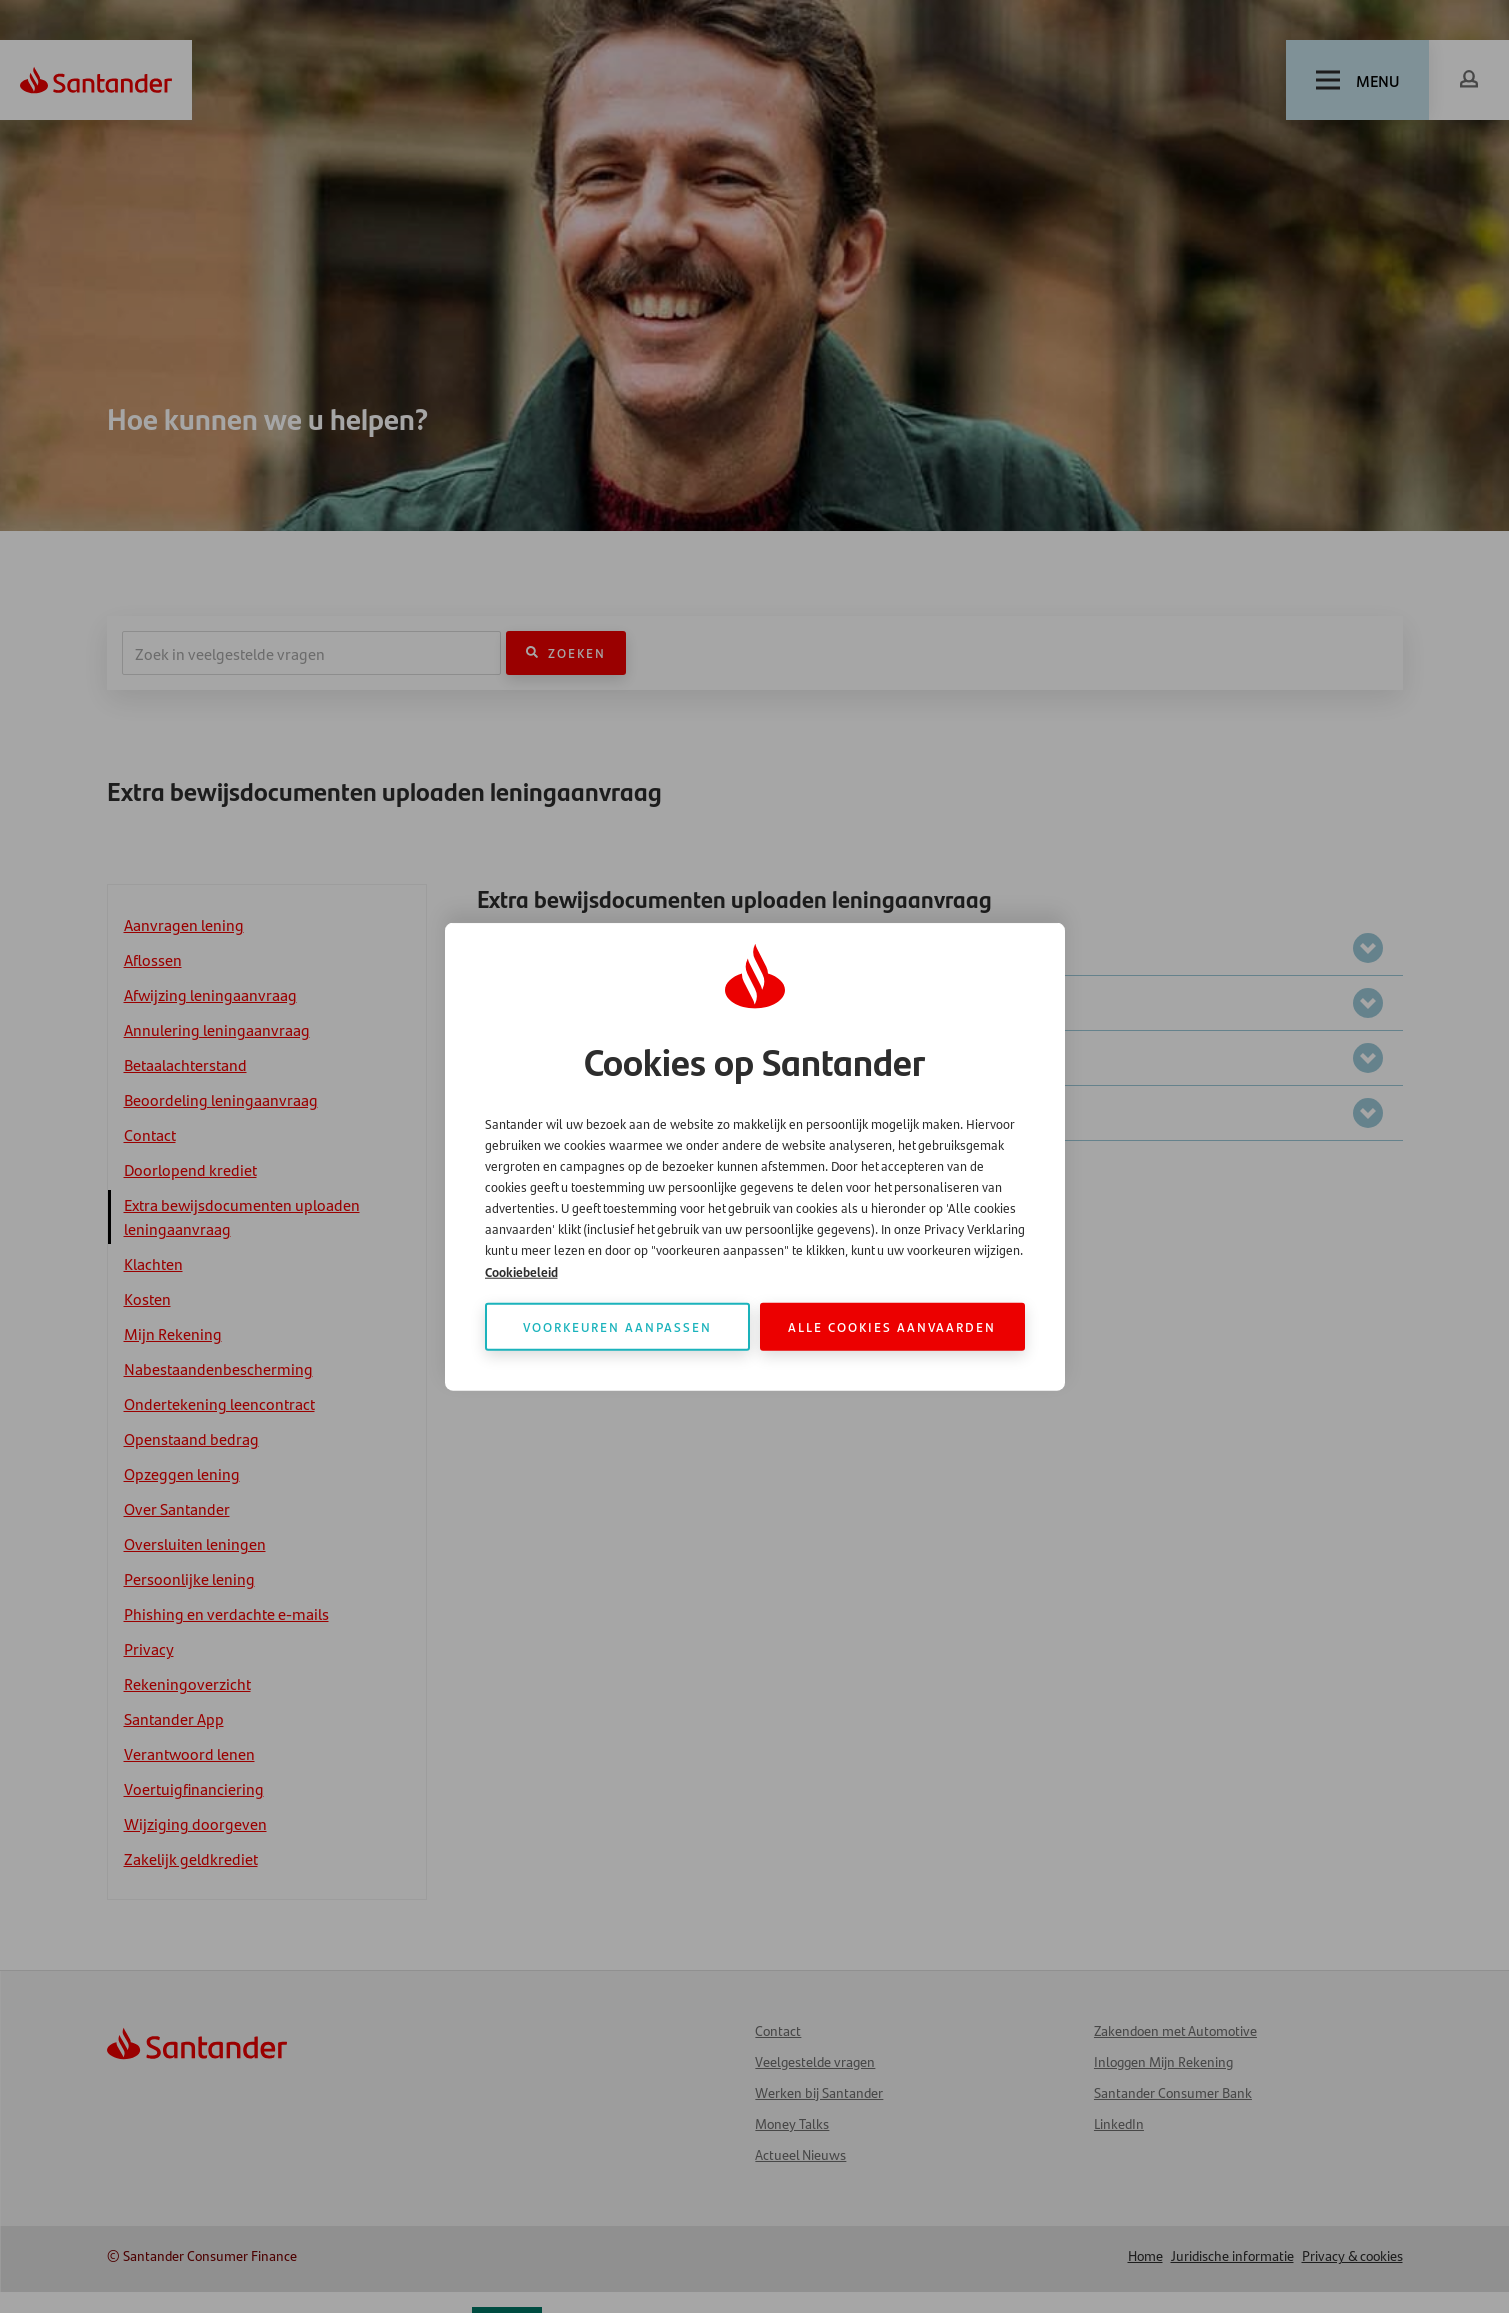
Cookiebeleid (521, 1271)
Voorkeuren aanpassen (617, 1326)
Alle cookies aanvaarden (892, 1326)
